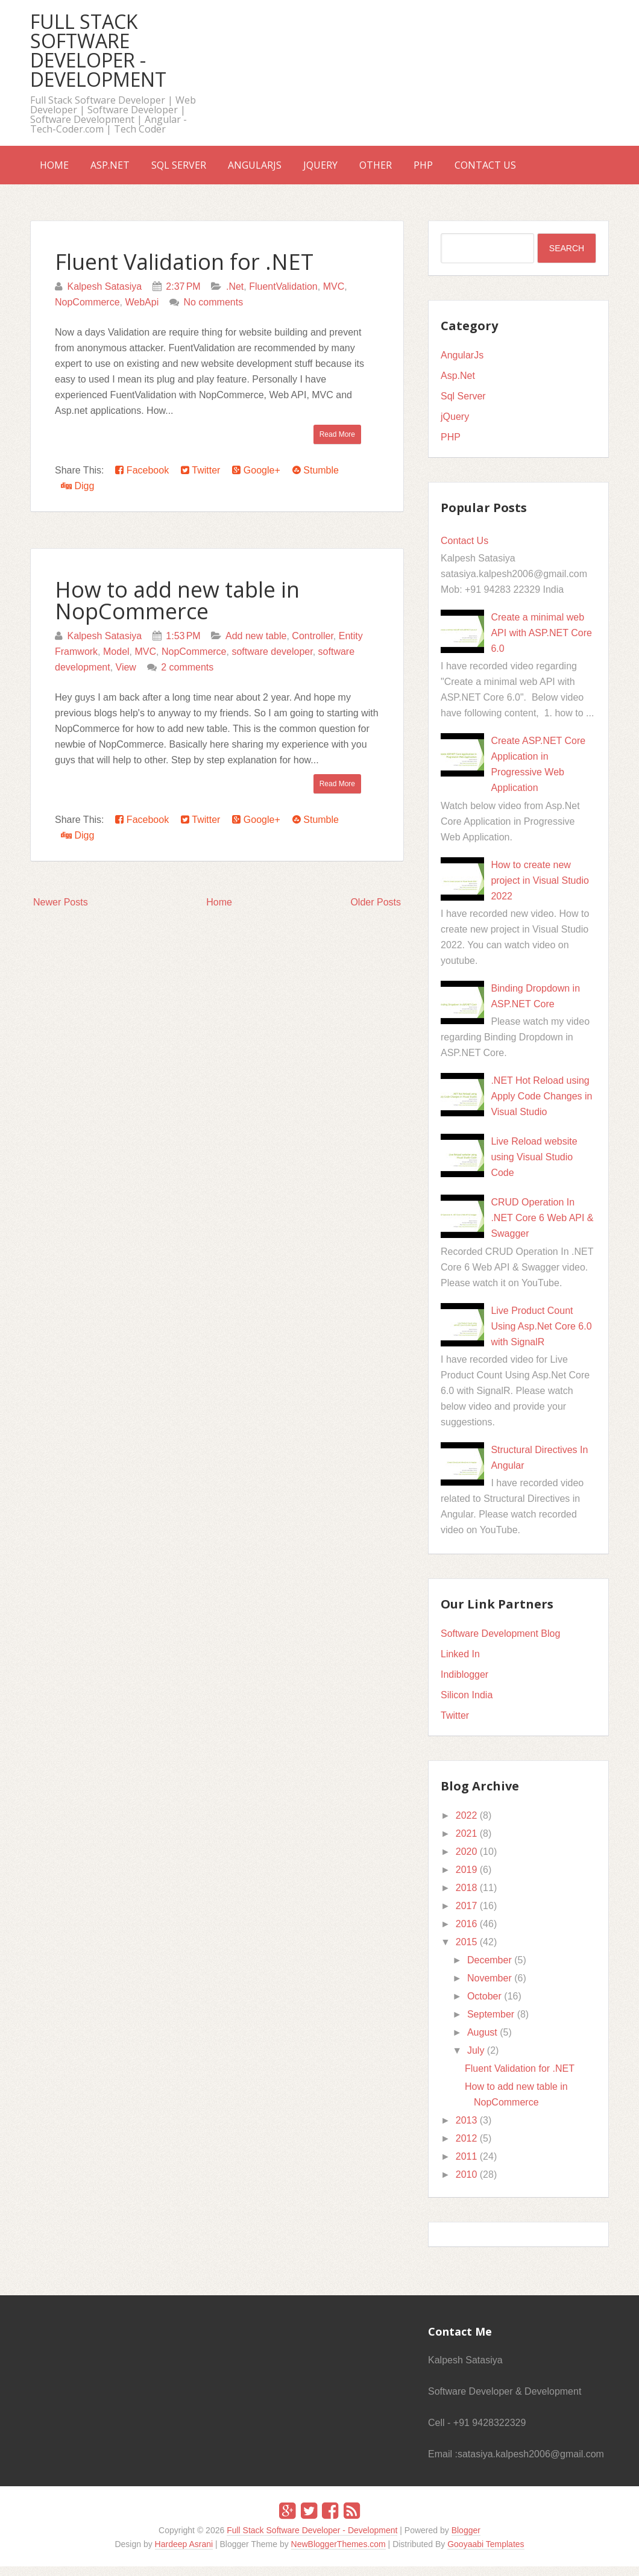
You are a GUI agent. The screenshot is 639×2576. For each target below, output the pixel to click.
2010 (466, 2184)
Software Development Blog (500, 1643)
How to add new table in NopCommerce (177, 610)
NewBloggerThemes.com (338, 2554)
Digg (77, 495)
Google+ (256, 480)
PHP (486, 170)
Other (428, 170)
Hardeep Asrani (184, 2554)
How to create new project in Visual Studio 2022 (539, 890)
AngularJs (288, 170)
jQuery (364, 170)
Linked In (460, 1663)
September (490, 2024)
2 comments (187, 677)
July (475, 2060)
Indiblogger (464, 1684)
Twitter (200, 480)
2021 (466, 1843)
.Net (235, 296)
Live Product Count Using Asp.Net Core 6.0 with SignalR (541, 1336)
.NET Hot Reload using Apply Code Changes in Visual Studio (541, 1106)
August (482, 2042)
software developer (271, 661)
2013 (466, 2130)
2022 (466, 1825)
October (484, 2006)
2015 (466, 1951)
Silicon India (467, 1704)
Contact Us (557, 170)
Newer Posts (60, 912)
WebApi (142, 312)
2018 (466, 1897)
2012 (466, 2148)
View (126, 677)
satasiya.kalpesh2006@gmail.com (531, 2464)
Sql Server (202, 170)
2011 (466, 2166)
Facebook (142, 480)
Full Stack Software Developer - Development (98, 50)
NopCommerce (87, 312)
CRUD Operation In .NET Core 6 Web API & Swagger (542, 1227)
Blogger (466, 2540)
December (489, 1970)
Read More (337, 444)
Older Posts (375, 912)
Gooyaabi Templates (485, 2554)
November (489, 1988)
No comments (213, 312)
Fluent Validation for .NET (184, 271)
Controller (312, 645)
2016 (466, 1933)
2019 (466, 1879)
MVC (334, 296)
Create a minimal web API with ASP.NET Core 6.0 (541, 642)
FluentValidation (283, 296)
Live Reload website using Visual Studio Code (534, 1166)
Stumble (315, 480)
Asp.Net (124, 170)
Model (116, 661)
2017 (466, 1915)
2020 (466, 1861)
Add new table (255, 645)
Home (59, 170)
